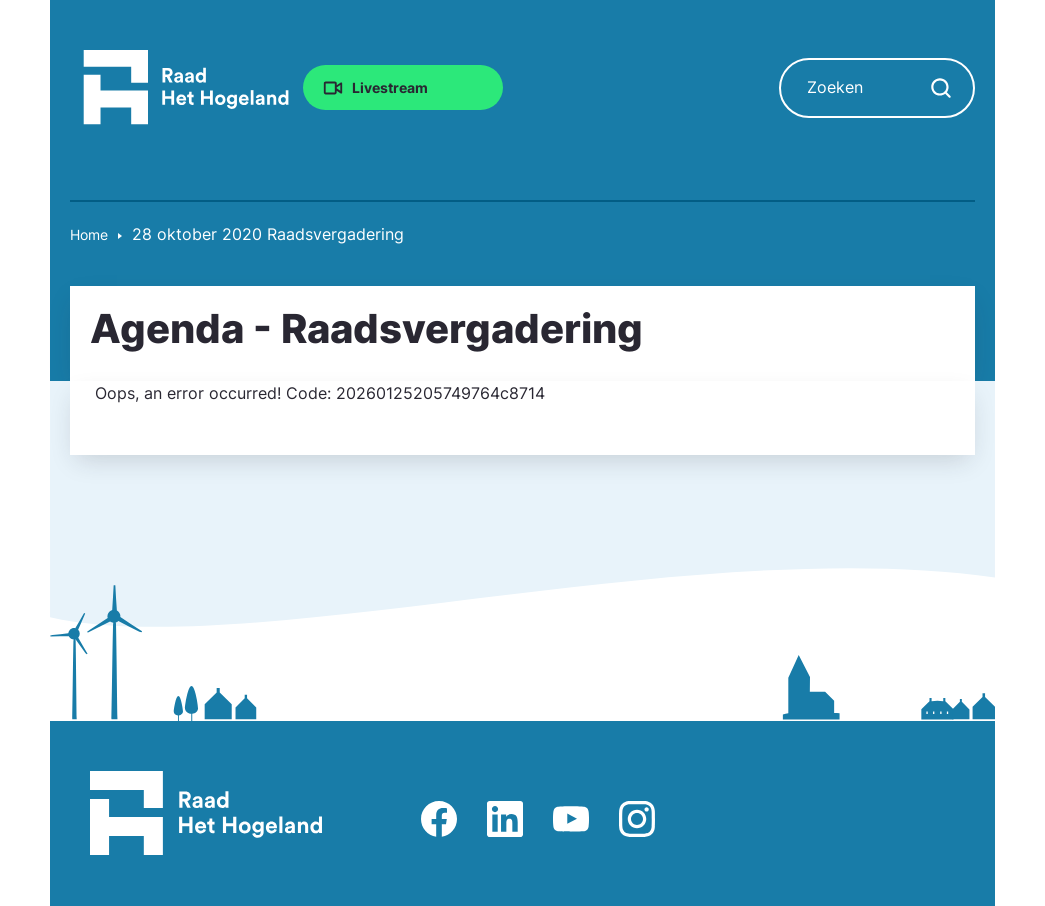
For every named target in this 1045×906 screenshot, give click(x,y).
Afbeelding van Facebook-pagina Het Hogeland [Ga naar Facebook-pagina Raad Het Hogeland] (439, 819)
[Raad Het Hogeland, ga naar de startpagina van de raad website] (186, 86)
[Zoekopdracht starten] (941, 88)
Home (89, 234)
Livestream (390, 87)
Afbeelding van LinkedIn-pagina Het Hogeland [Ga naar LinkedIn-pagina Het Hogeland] (505, 819)
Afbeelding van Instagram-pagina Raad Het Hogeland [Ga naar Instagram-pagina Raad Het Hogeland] (637, 819)
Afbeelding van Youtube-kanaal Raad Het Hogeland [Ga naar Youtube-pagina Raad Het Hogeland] (571, 819)
